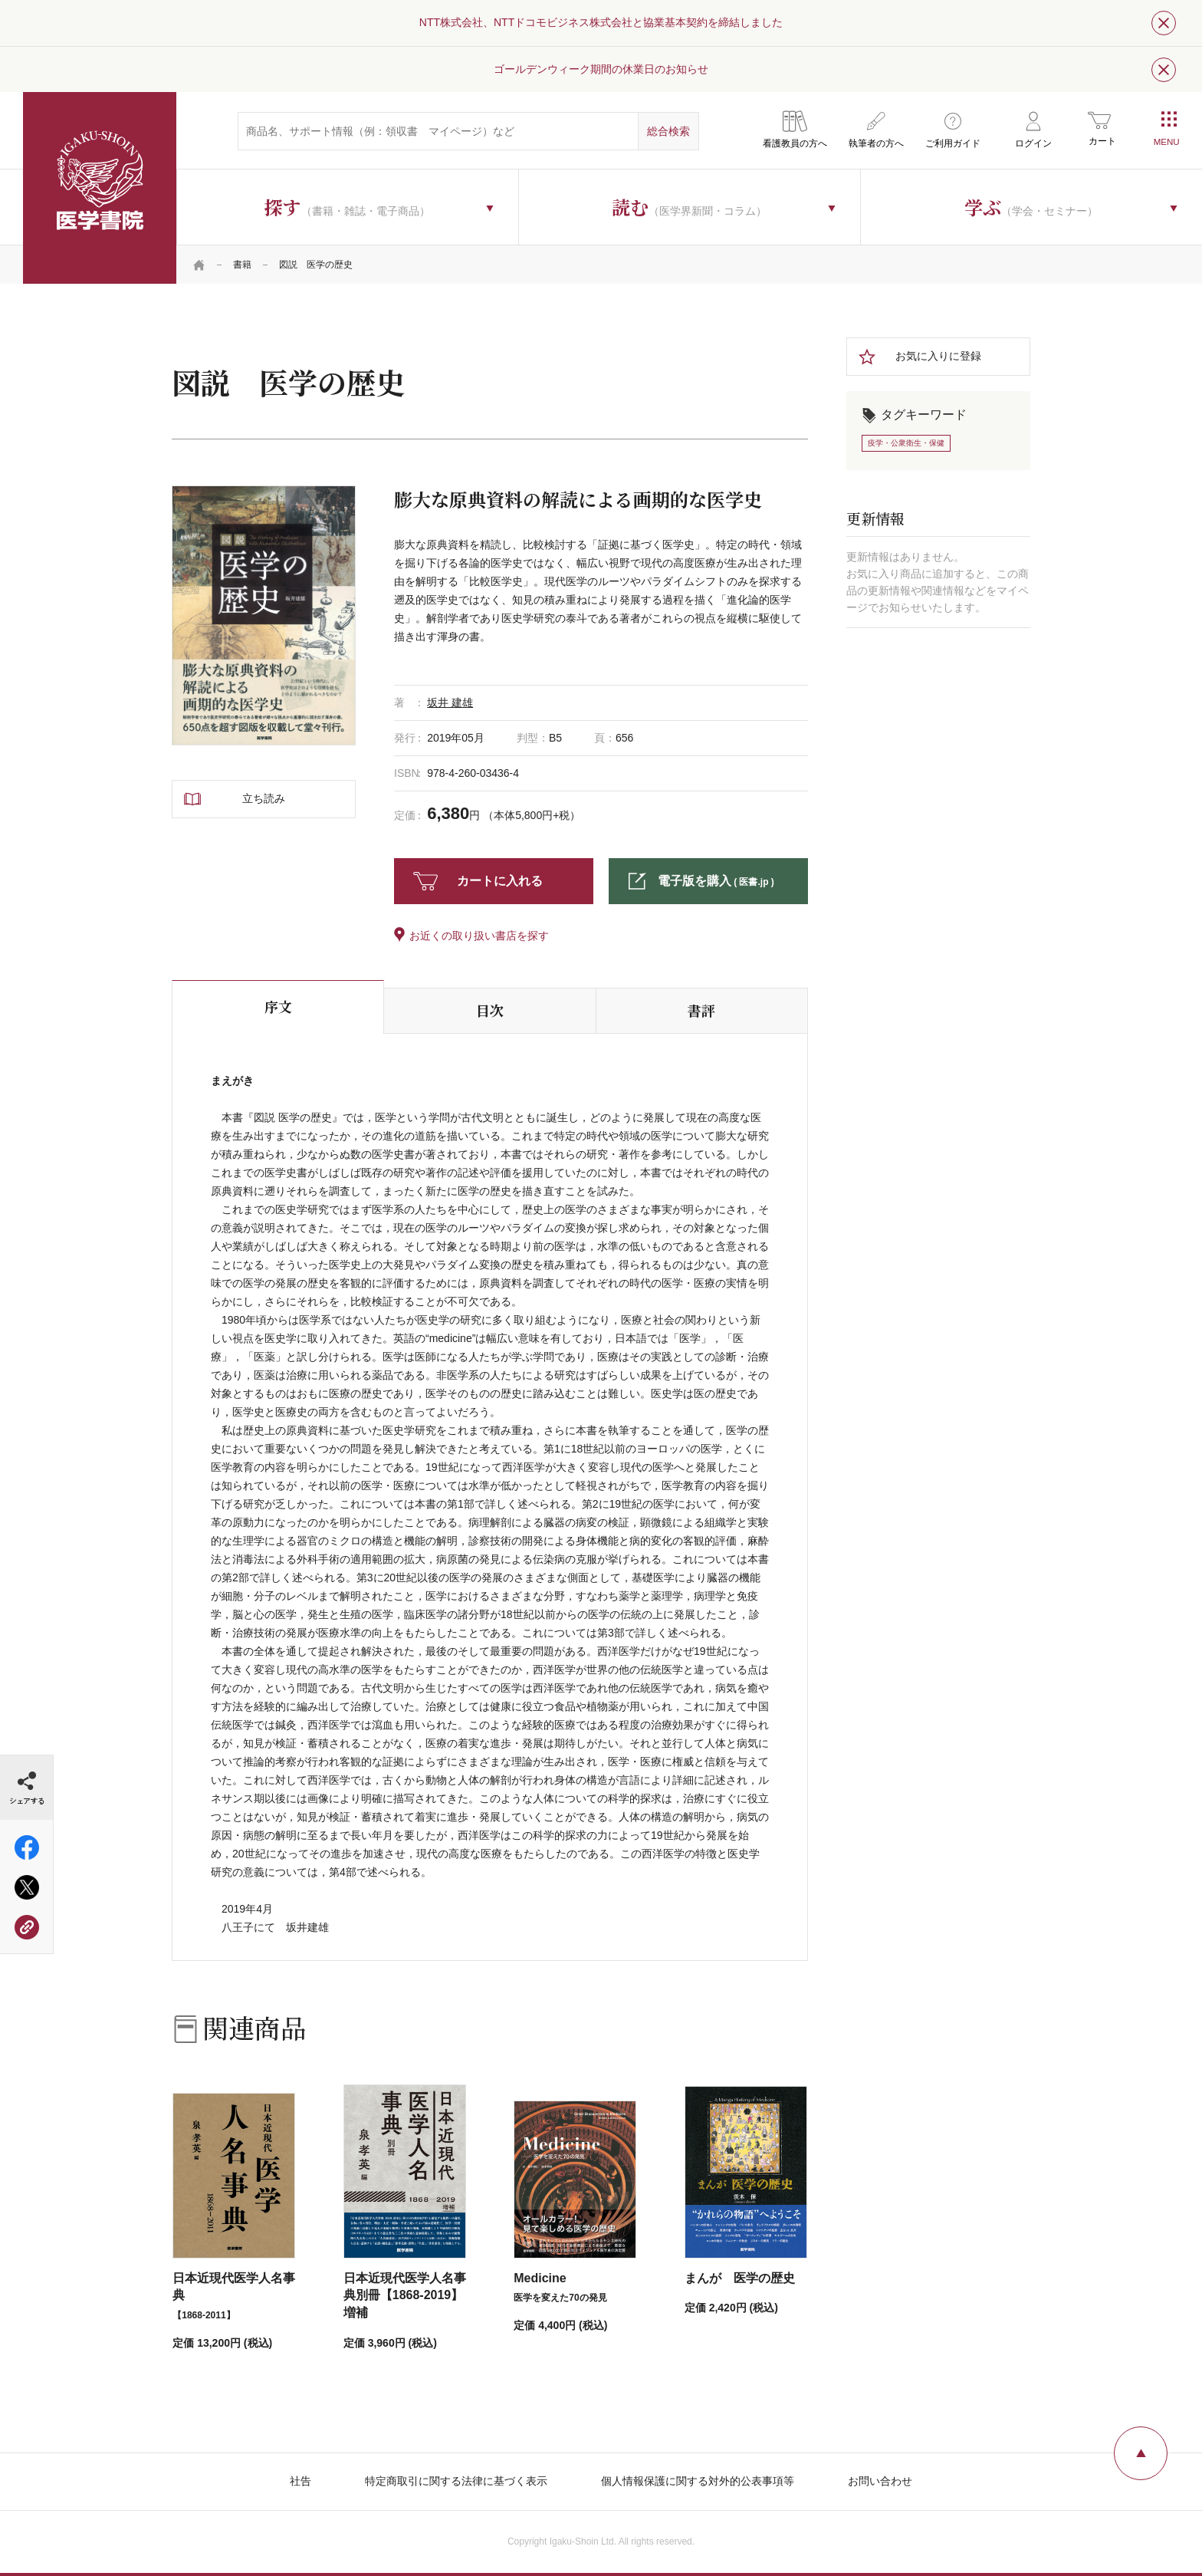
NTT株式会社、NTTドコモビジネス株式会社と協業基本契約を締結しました (601, 22)
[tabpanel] (264, 615)
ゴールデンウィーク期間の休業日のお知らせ (601, 69)
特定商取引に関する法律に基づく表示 (456, 2481)
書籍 (242, 264)
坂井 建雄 (450, 702)
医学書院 (99, 188)
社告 (300, 2481)
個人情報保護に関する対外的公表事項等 (697, 2481)
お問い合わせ (880, 2481)
